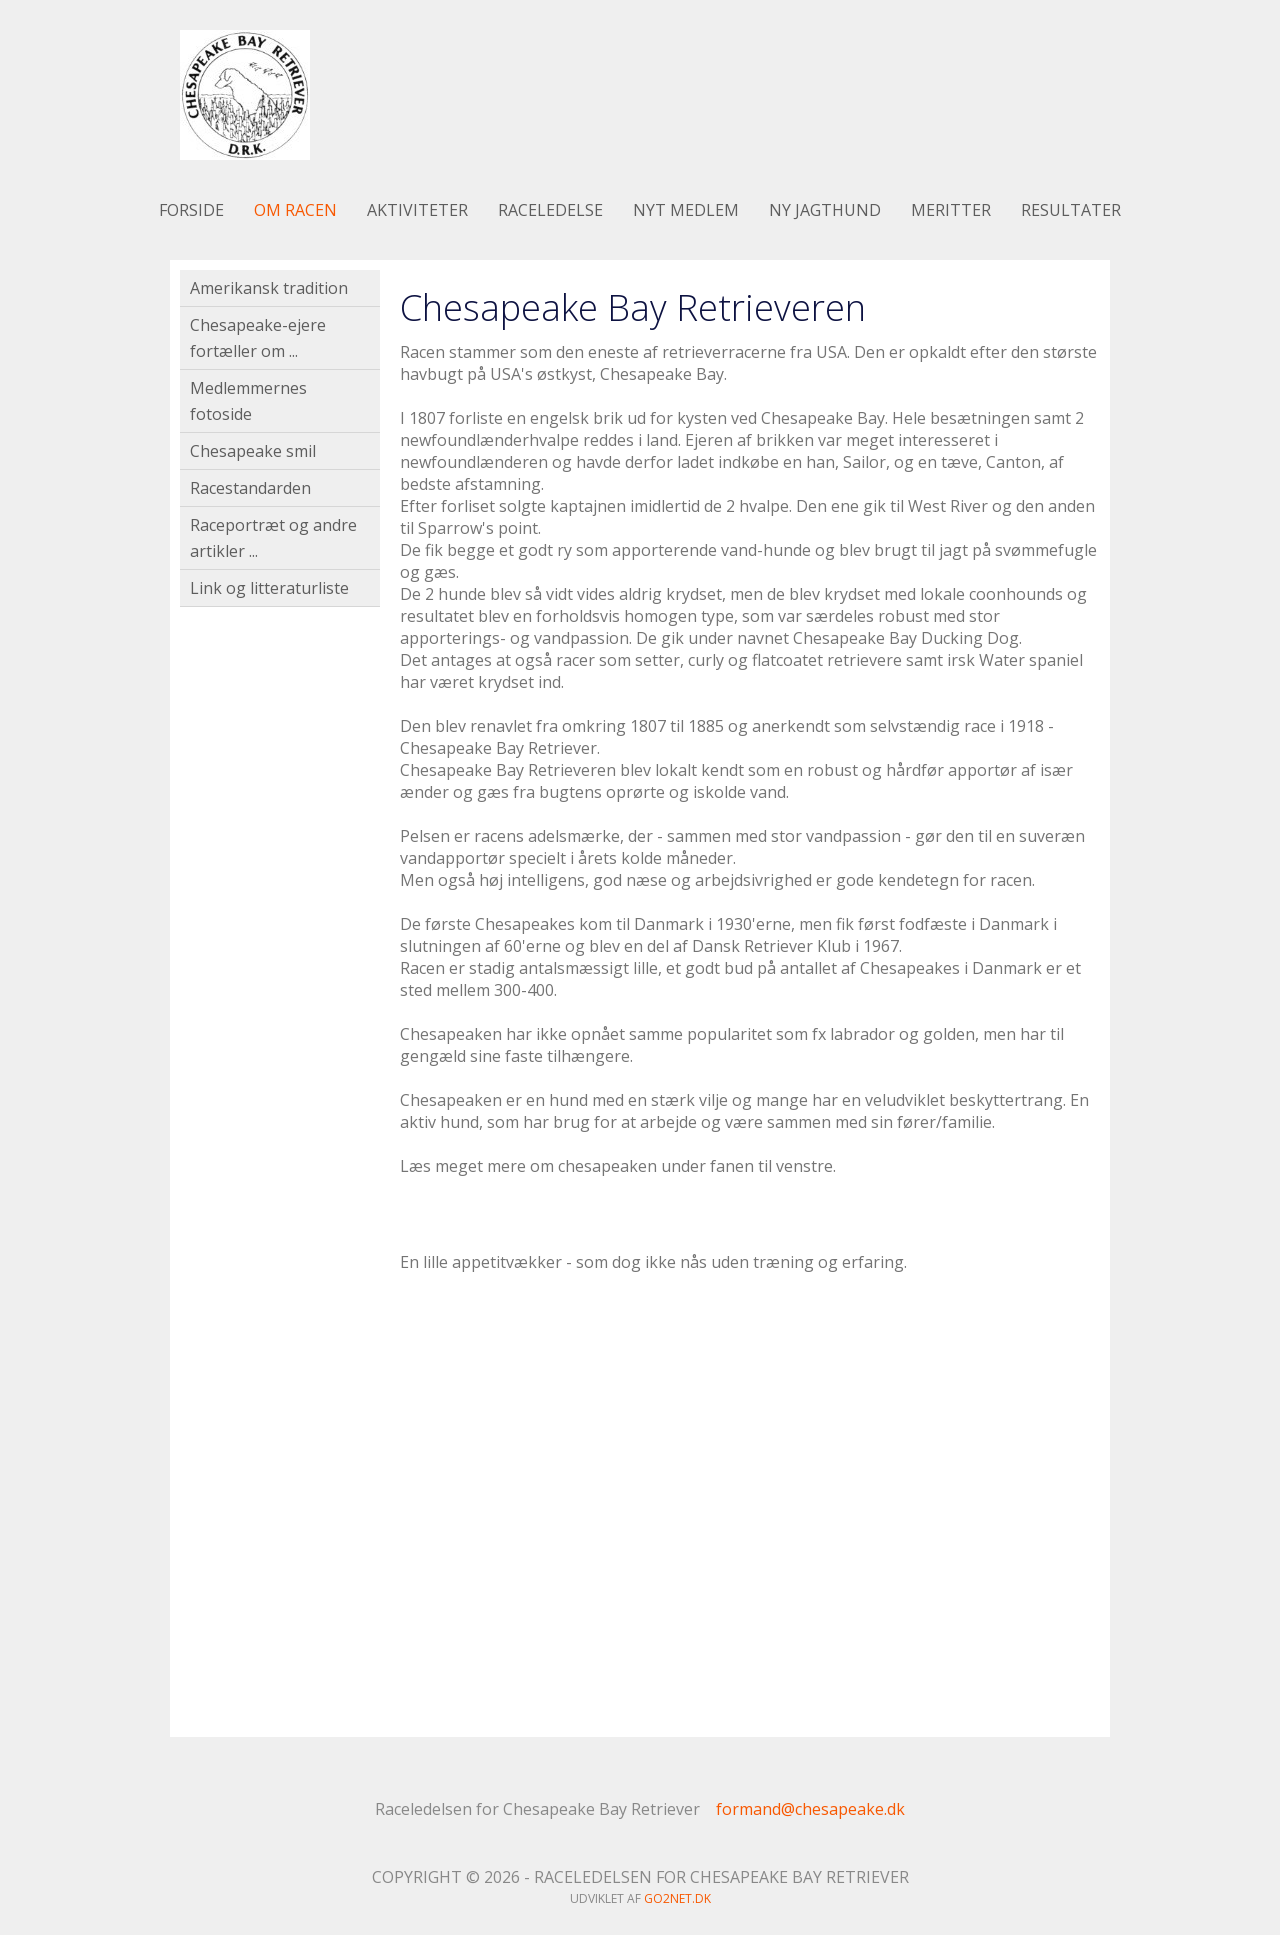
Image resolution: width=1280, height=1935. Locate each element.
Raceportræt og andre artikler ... (273, 538)
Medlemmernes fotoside (248, 401)
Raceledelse (550, 210)
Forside (191, 210)
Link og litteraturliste (269, 588)
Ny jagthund (825, 210)
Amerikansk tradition (269, 288)
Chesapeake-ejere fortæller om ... (258, 338)
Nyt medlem (686, 210)
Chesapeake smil (253, 451)
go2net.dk (677, 1898)
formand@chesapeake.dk (810, 1809)
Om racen (295, 210)
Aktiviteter (417, 210)
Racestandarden (250, 488)
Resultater (1071, 210)
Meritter (951, 210)
